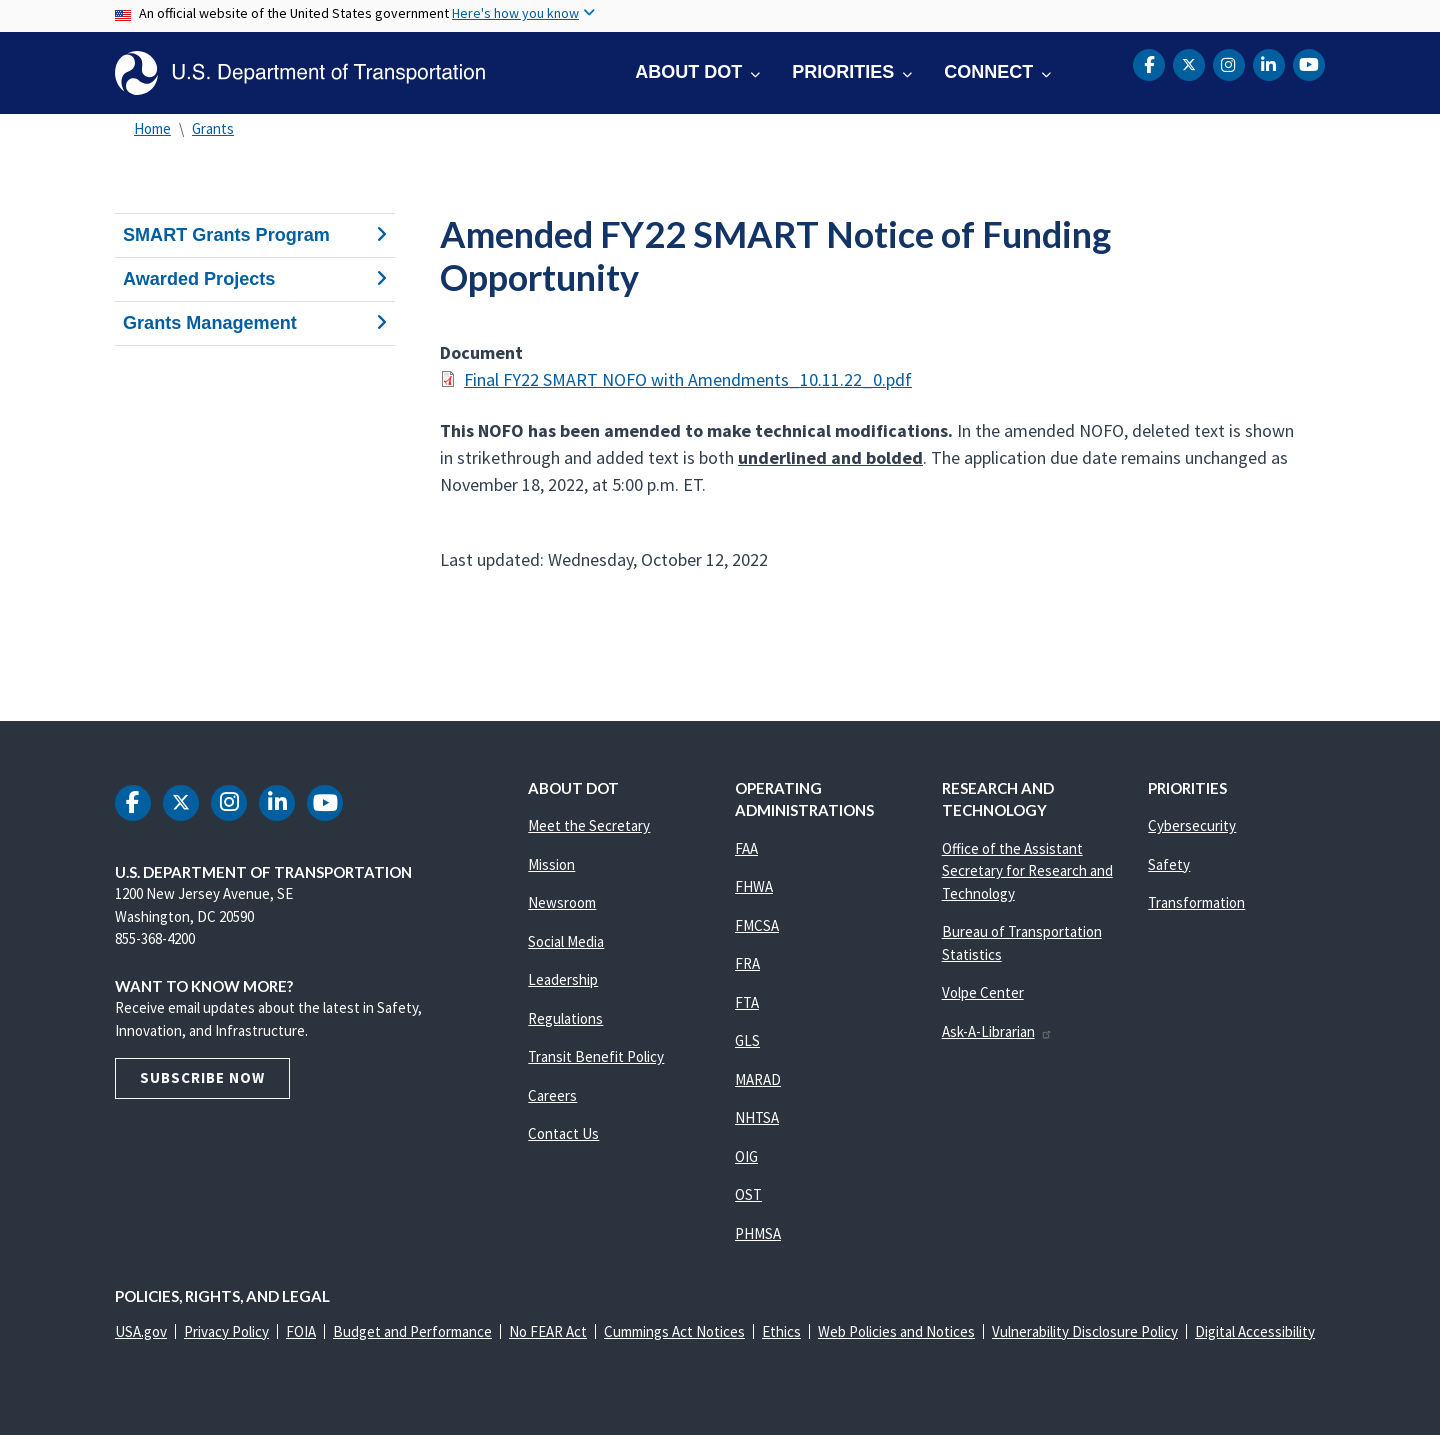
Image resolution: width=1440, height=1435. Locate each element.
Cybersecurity (1192, 825)
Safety (1169, 864)
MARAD (758, 1079)
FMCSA (757, 925)
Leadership (563, 979)
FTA (747, 1002)
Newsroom (562, 902)
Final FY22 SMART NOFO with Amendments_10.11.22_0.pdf (688, 379)
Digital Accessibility (1255, 1331)
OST (748, 1194)
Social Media (566, 941)
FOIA (301, 1331)
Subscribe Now (202, 1077)
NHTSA (757, 1117)
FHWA (754, 886)
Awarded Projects (255, 279)
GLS (747, 1040)
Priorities (843, 72)
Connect (988, 72)
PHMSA (758, 1233)
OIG (746, 1156)
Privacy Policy (226, 1331)
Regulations (565, 1018)
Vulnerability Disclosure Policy (1085, 1331)
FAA (746, 848)
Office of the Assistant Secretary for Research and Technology (1027, 871)
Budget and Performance (412, 1331)
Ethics (781, 1331)
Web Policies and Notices (896, 1331)
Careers (552, 1095)
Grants (213, 128)
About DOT (688, 72)
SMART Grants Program (255, 235)
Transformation (1196, 902)
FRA (747, 963)
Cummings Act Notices (674, 1331)
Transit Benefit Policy (596, 1056)
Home (152, 128)
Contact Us (563, 1133)
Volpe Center (983, 992)
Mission (551, 864)
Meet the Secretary (589, 825)
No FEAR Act (548, 1331)
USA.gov (141, 1331)
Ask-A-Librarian (997, 1031)
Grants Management (255, 323)
